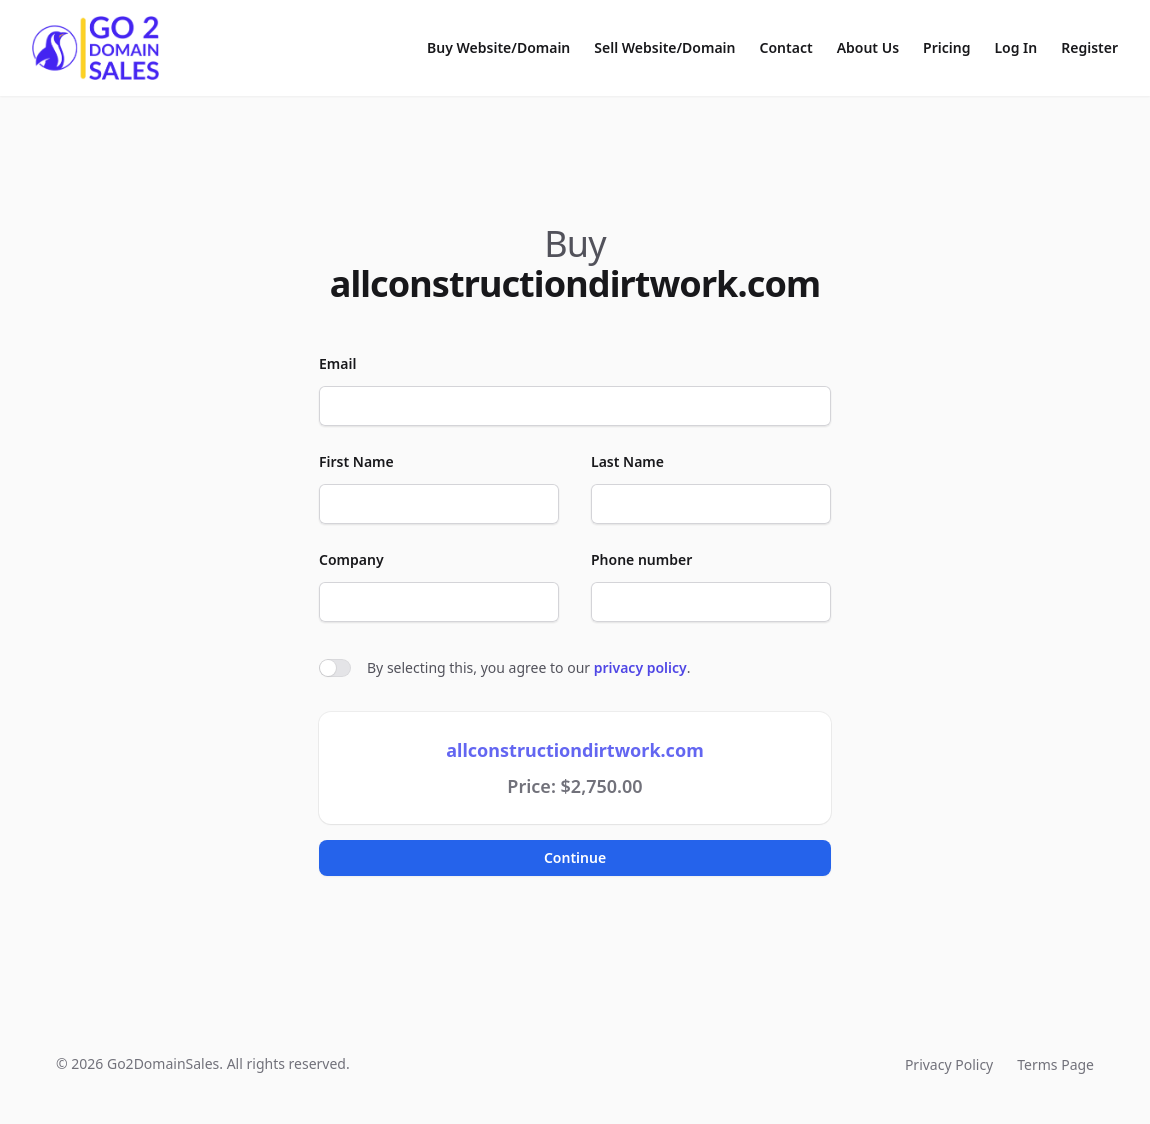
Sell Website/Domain (664, 47)
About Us (868, 47)
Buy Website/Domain (498, 47)
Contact (786, 47)
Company (351, 559)
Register (1089, 47)
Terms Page (1055, 1064)
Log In (1015, 47)
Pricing (946, 47)
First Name (356, 461)
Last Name (627, 461)
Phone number (641, 559)
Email (337, 363)
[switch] (335, 668)
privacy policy (640, 667)
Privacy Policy (949, 1064)
